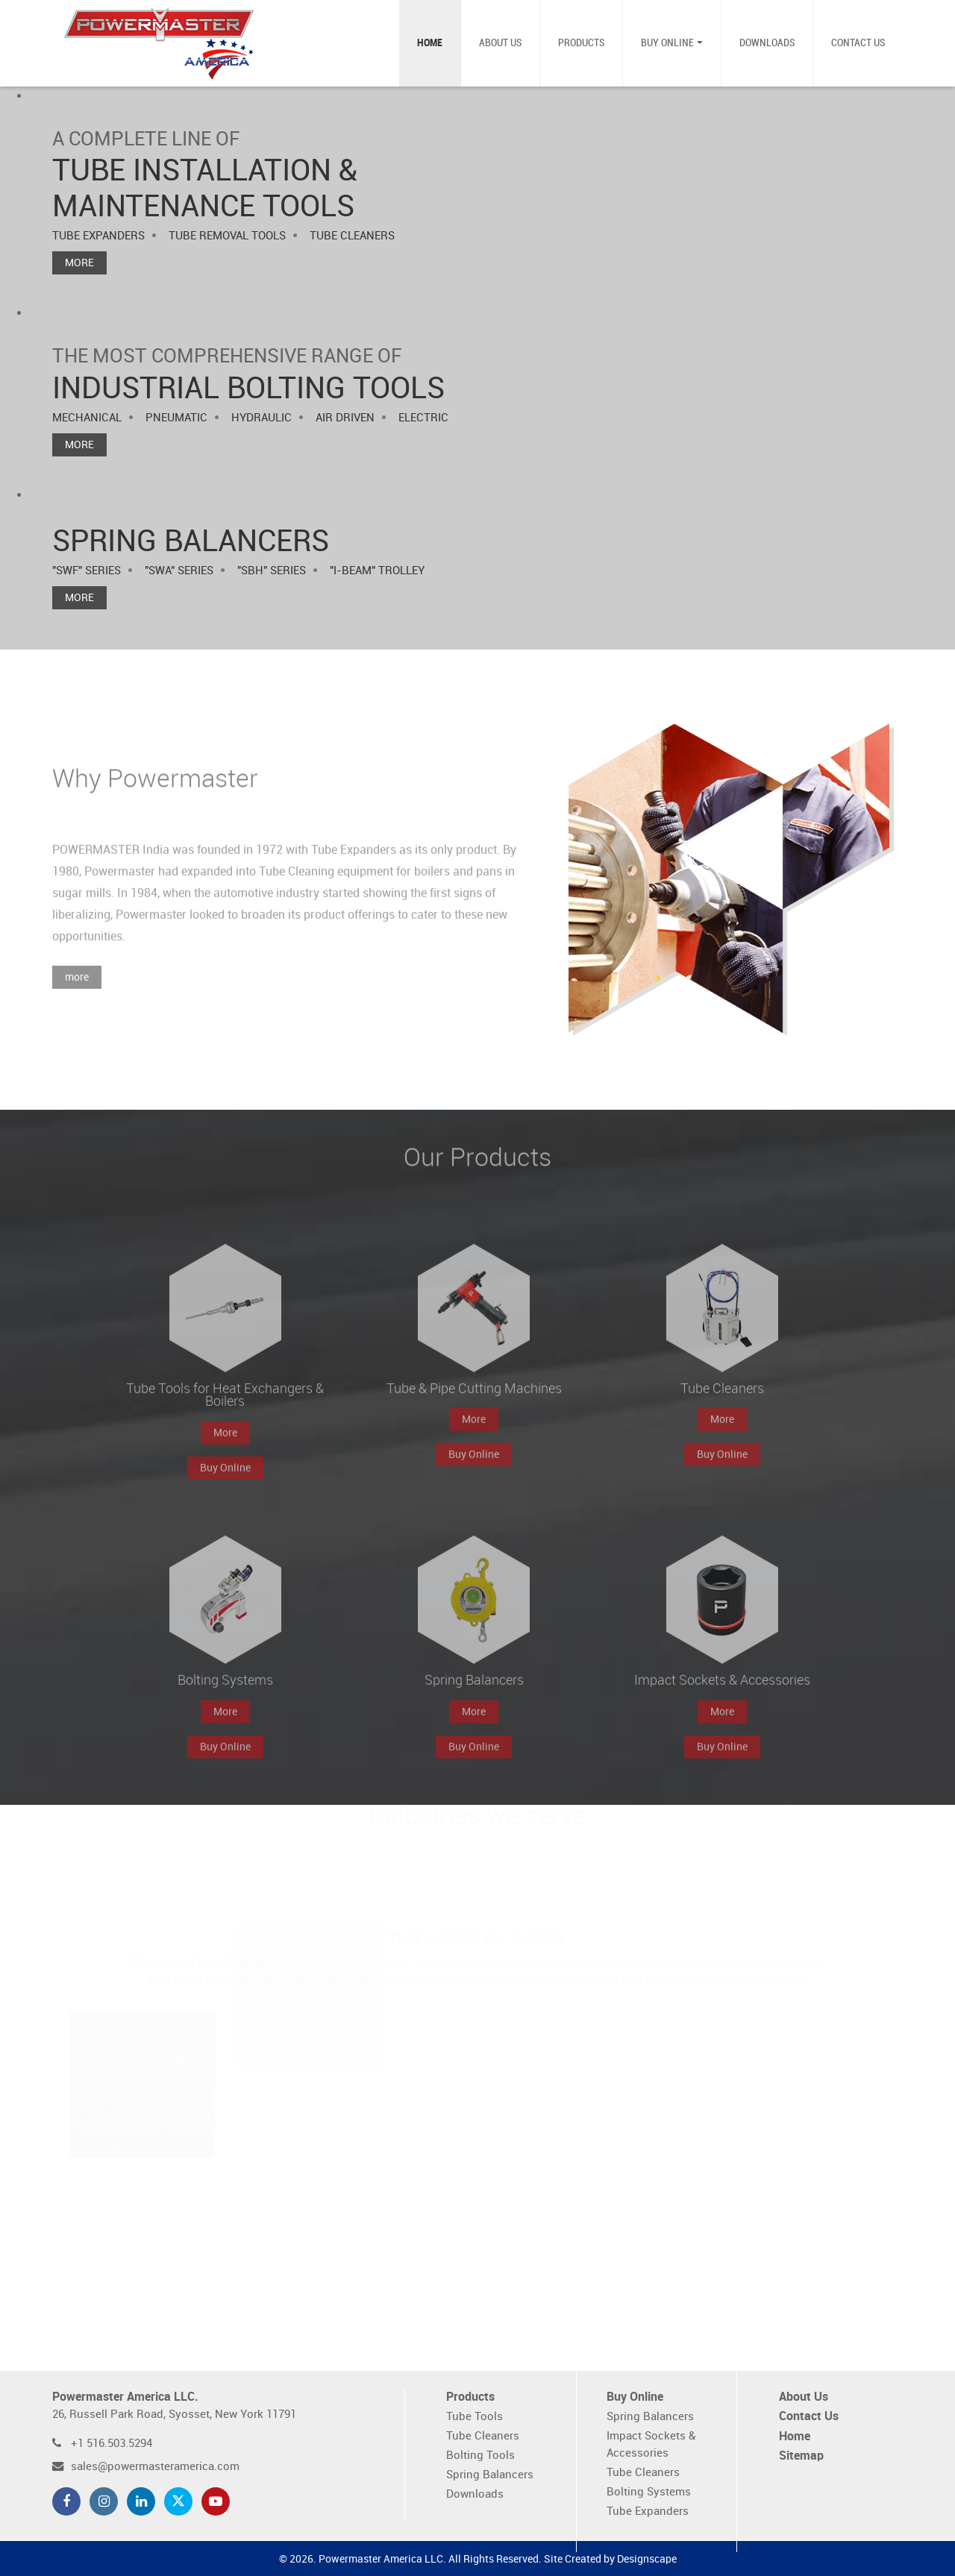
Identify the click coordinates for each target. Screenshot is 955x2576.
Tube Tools (474, 2416)
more (77, 994)
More (79, 262)
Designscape (647, 2559)
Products (581, 42)
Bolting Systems (649, 2492)
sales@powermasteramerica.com (155, 2466)
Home (429, 42)
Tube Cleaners (482, 2436)
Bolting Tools (480, 2455)
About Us (500, 42)
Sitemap (801, 2456)
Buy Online (667, 42)
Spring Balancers (489, 2475)
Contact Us (858, 42)
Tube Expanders (648, 2511)
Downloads (767, 42)
